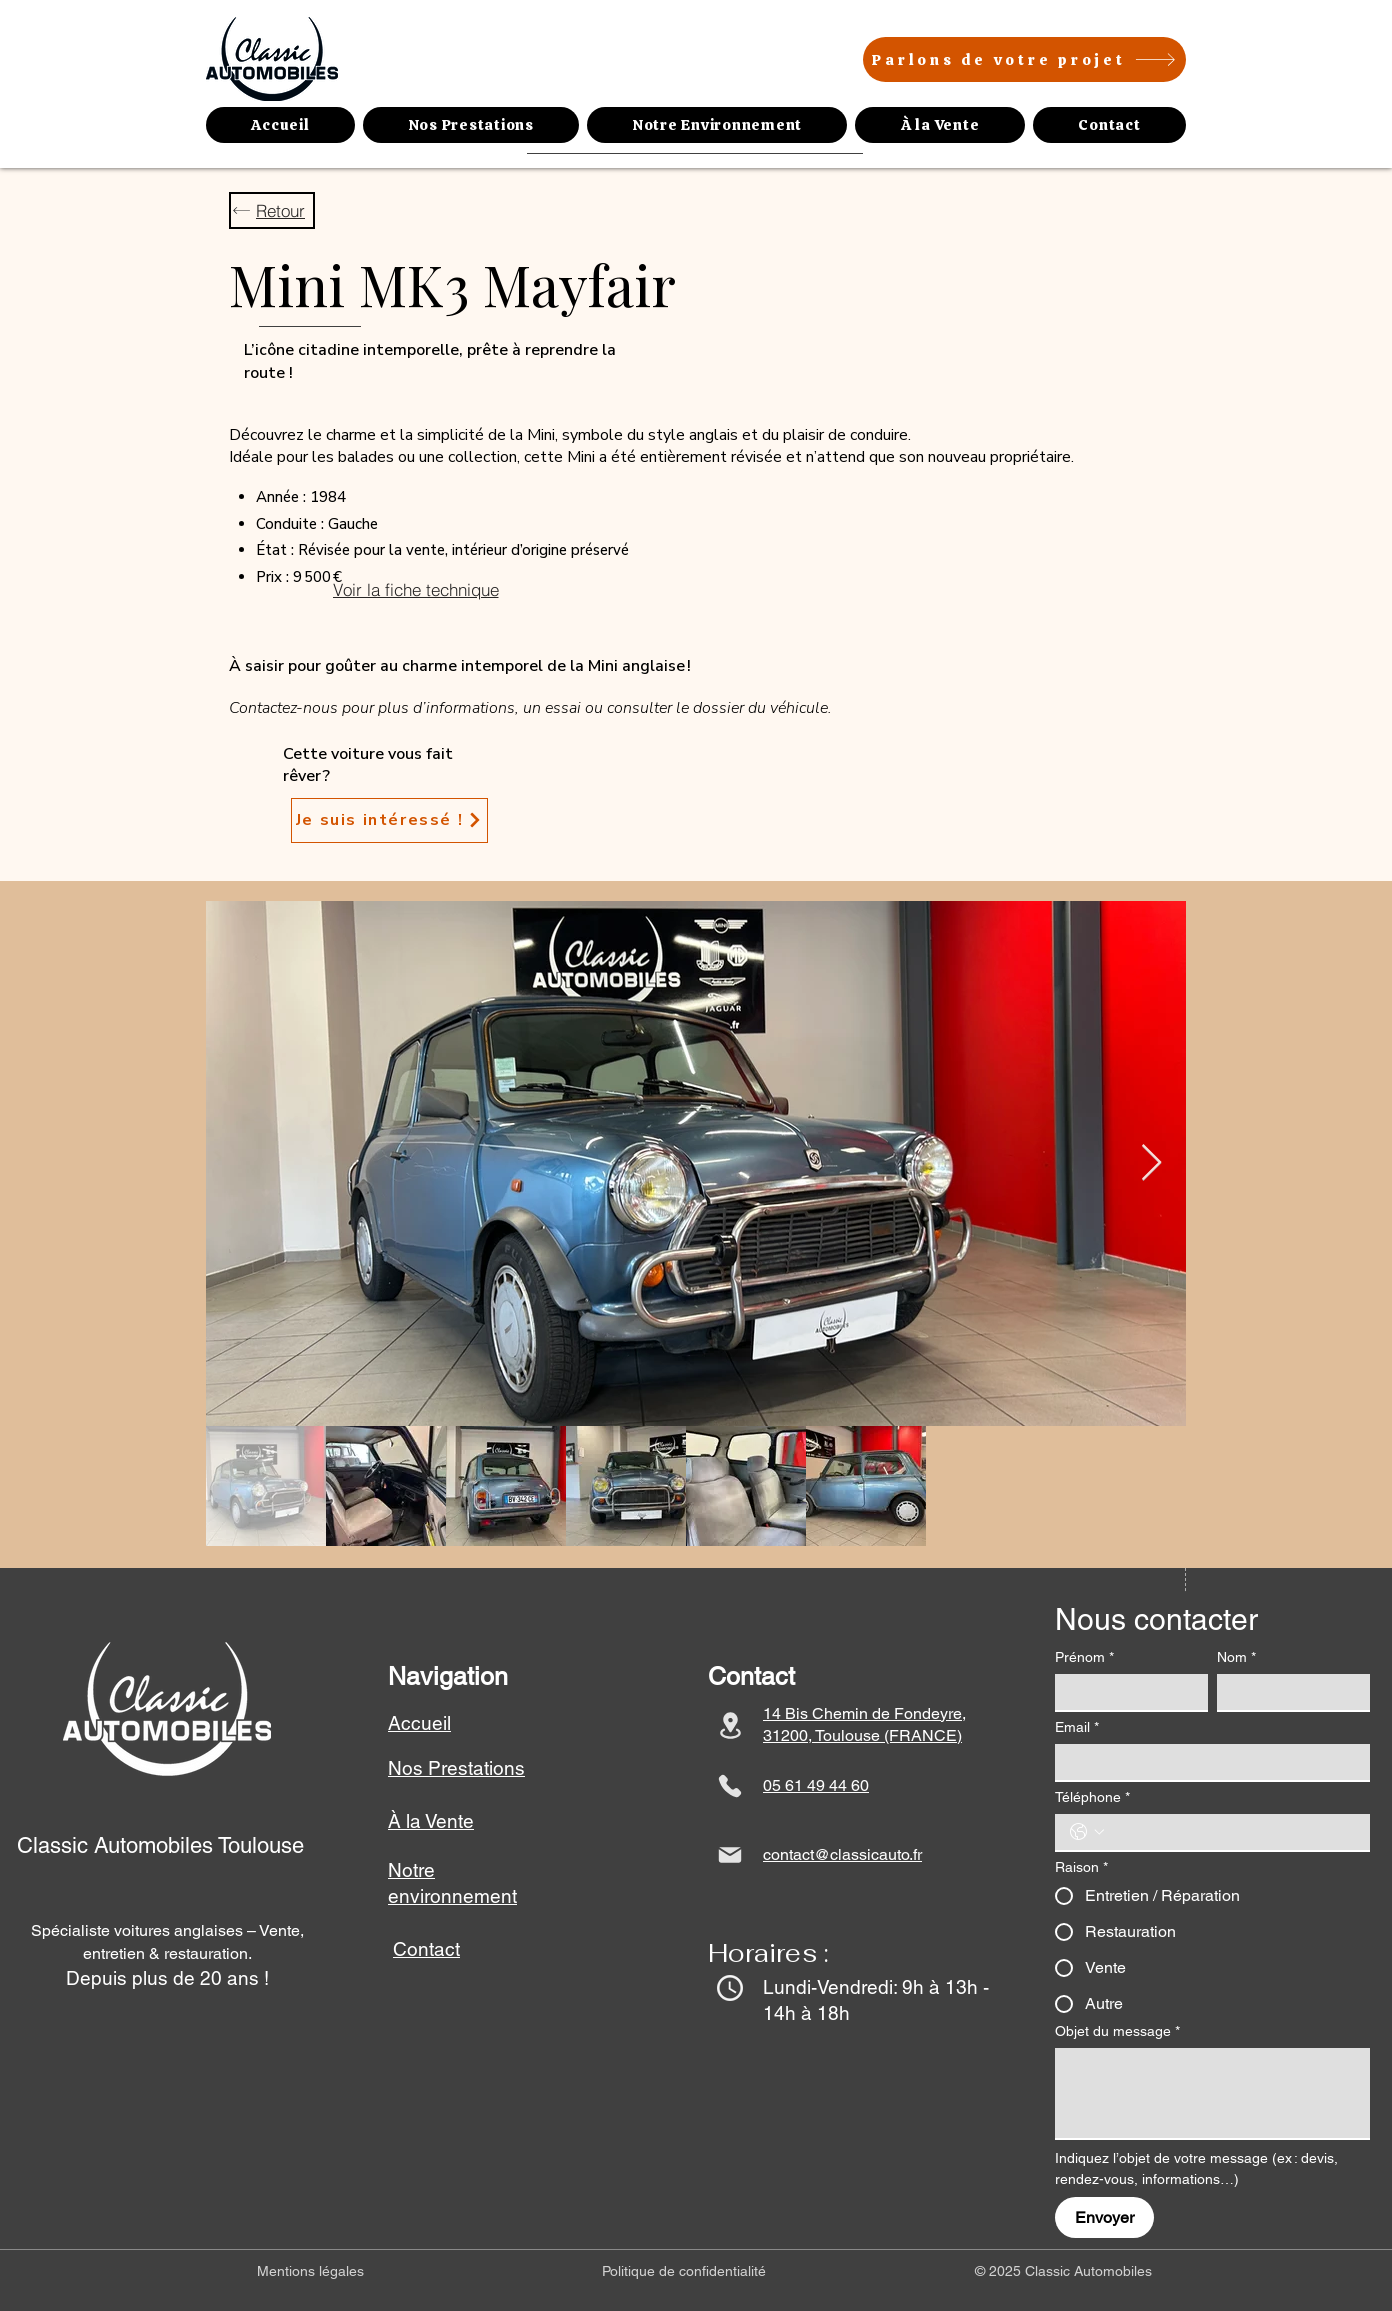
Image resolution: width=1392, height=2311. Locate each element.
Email (1077, 1727)
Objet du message (1117, 2031)
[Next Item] (1151, 1163)
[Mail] (730, 1855)
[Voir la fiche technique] (415, 589)
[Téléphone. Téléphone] (1232, 1832)
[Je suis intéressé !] (389, 820)
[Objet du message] (1212, 2093)
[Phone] (730, 1786)
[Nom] (1287, 1692)
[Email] (1206, 1762)
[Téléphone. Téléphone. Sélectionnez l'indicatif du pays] (1087, 1832)
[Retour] (272, 210)
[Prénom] (1125, 1692)
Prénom (1084, 1657)
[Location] (730, 1725)
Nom (1236, 1657)
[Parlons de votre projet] (1024, 59)
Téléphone (1092, 1797)
